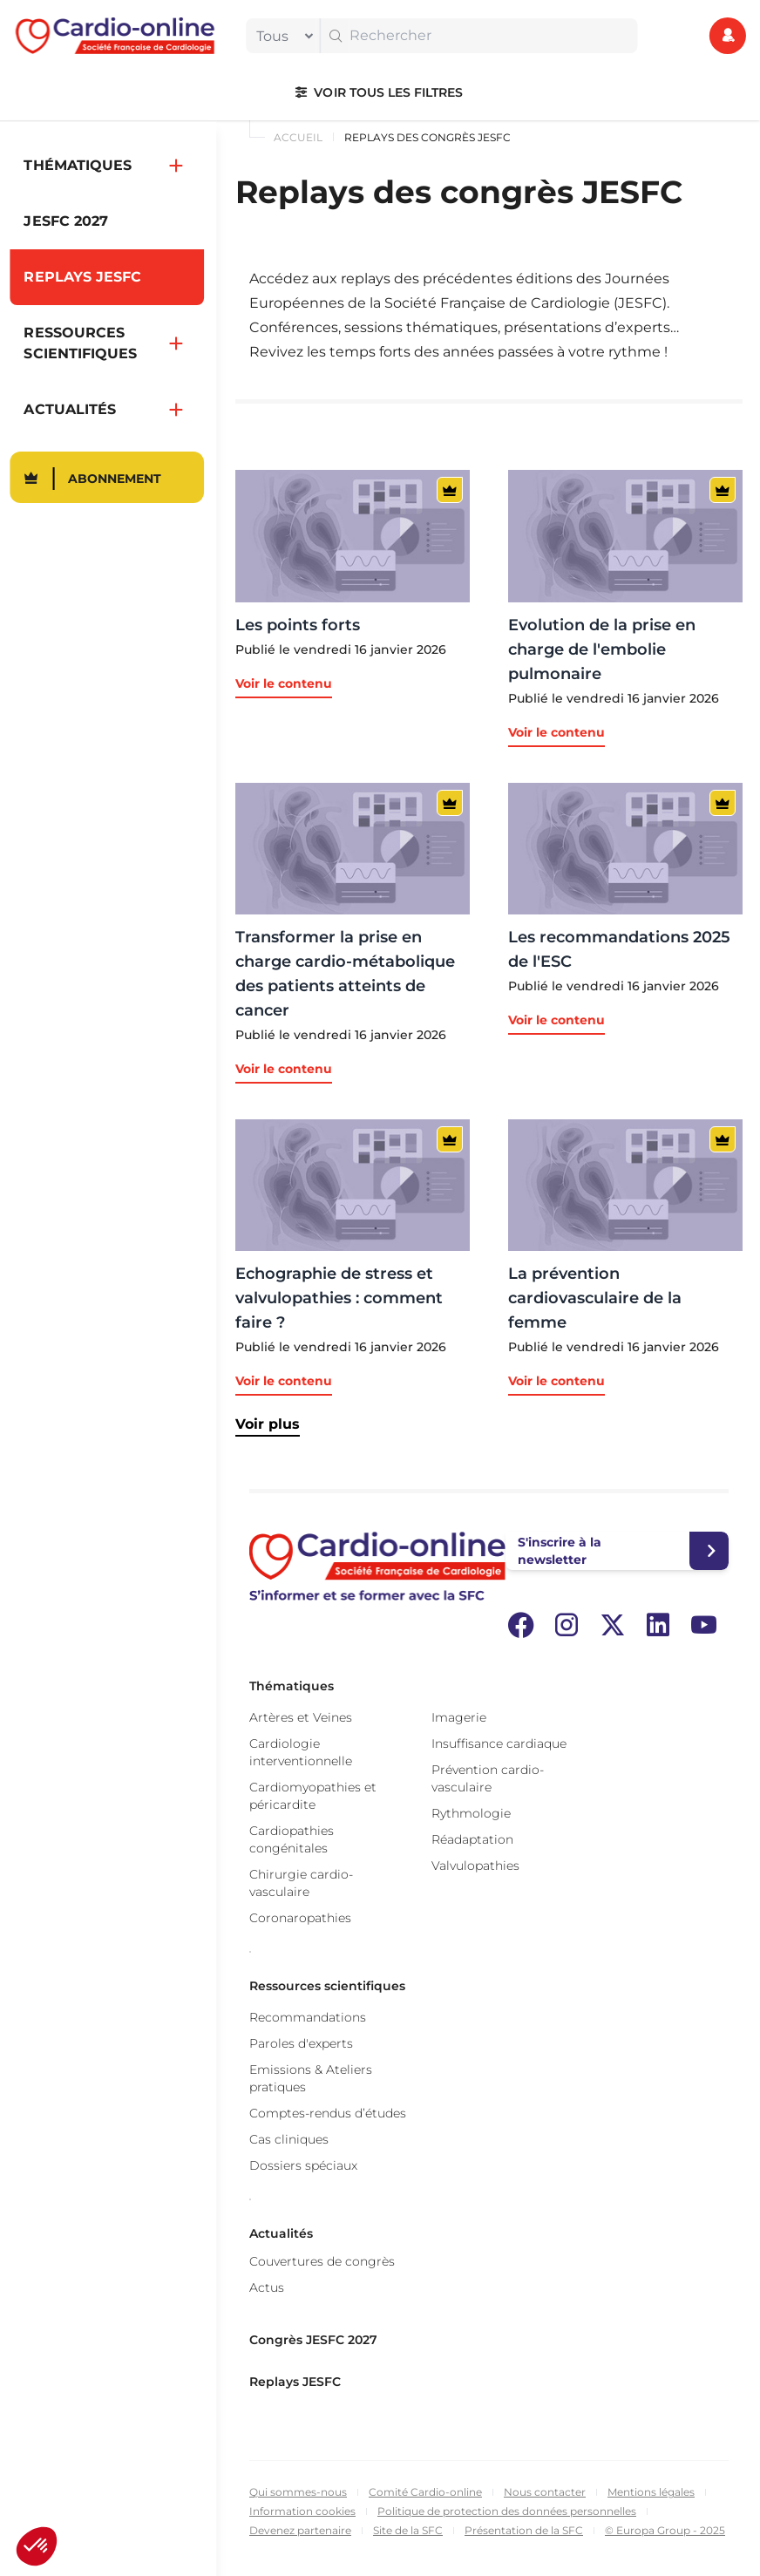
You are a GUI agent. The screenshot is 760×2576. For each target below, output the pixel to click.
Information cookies (302, 2511)
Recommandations (307, 2017)
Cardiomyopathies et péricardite (313, 1795)
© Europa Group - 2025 (665, 2530)
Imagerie (458, 1717)
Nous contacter (545, 2491)
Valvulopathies (475, 1865)
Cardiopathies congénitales (291, 1839)
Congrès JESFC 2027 (313, 2340)
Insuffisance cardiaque (499, 1743)
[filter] (281, 35)
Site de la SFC (408, 2530)
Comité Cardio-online (425, 2491)
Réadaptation (472, 1839)
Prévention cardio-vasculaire (487, 1778)
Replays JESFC (295, 2381)
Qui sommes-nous (298, 2491)
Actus (266, 2287)
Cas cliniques (289, 2139)
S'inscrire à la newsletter (559, 1550)
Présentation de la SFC (524, 2530)
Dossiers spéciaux (303, 2165)
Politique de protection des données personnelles (506, 2511)
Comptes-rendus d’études (327, 2113)
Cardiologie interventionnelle (300, 1752)
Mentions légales (651, 2491)
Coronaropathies (300, 1918)
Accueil (298, 137)
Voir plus (267, 1424)
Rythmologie (471, 1813)
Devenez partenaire (300, 2530)
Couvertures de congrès (322, 2261)
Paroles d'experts (301, 2043)
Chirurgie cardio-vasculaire (301, 1883)
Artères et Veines (300, 1717)
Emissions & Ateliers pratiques (310, 2078)
